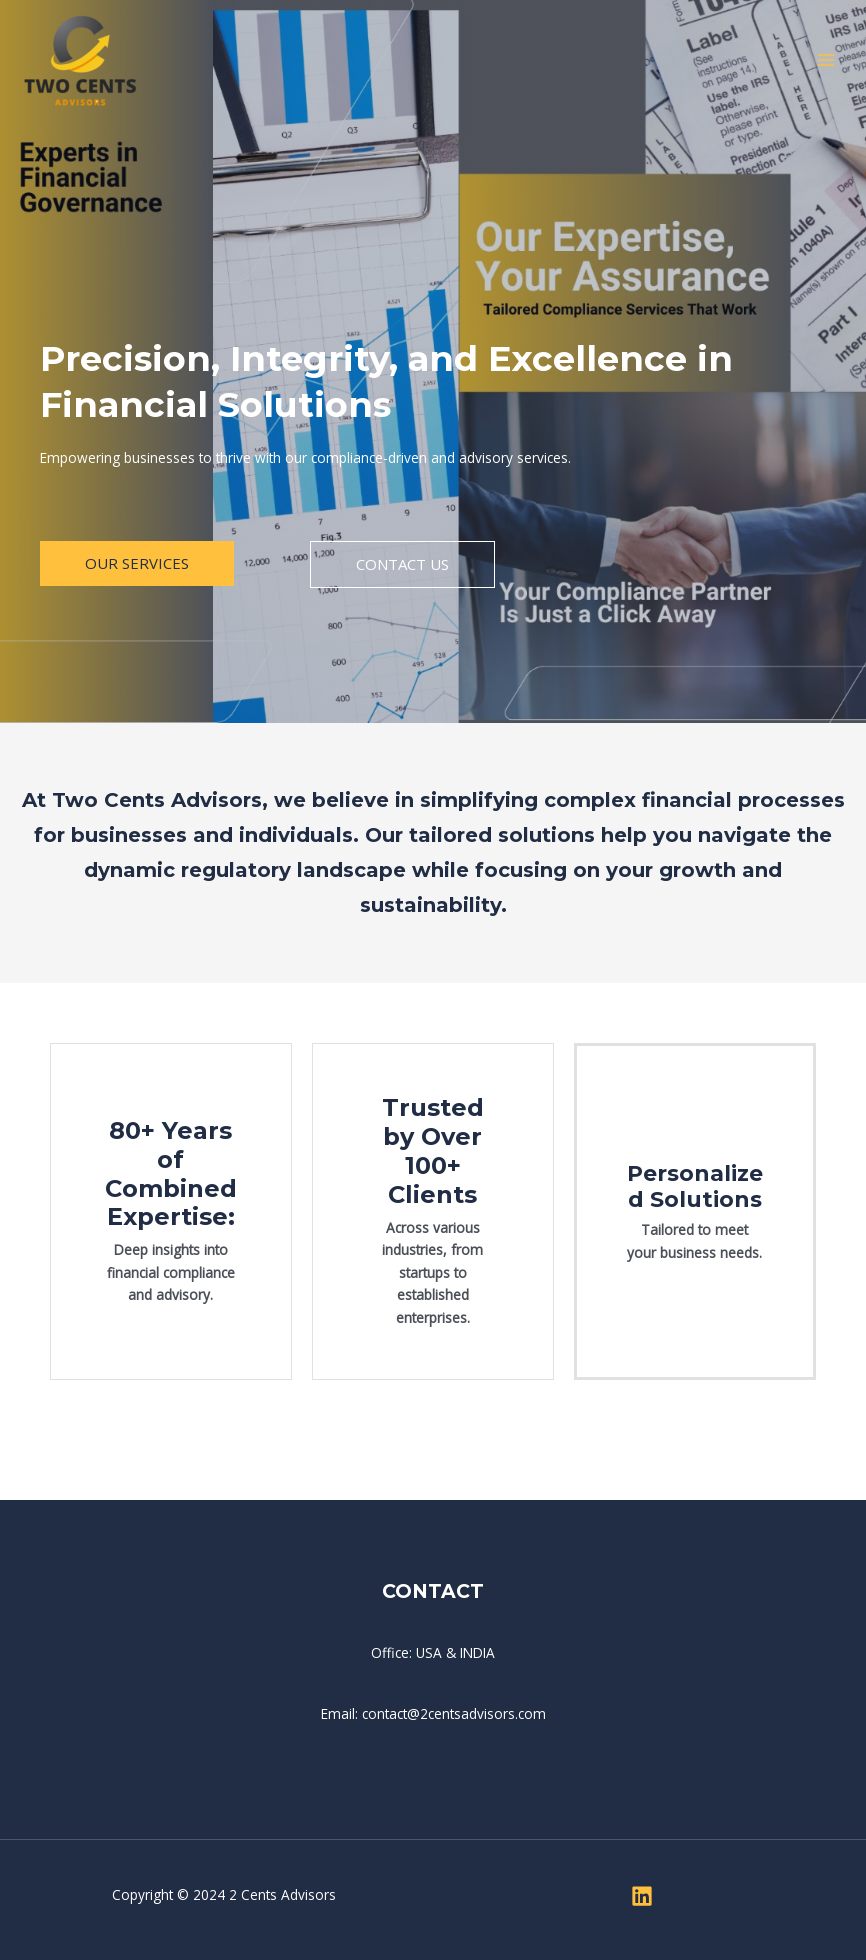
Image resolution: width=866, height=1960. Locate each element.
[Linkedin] (642, 1896)
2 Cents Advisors (282, 1894)
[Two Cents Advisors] (80, 60)
